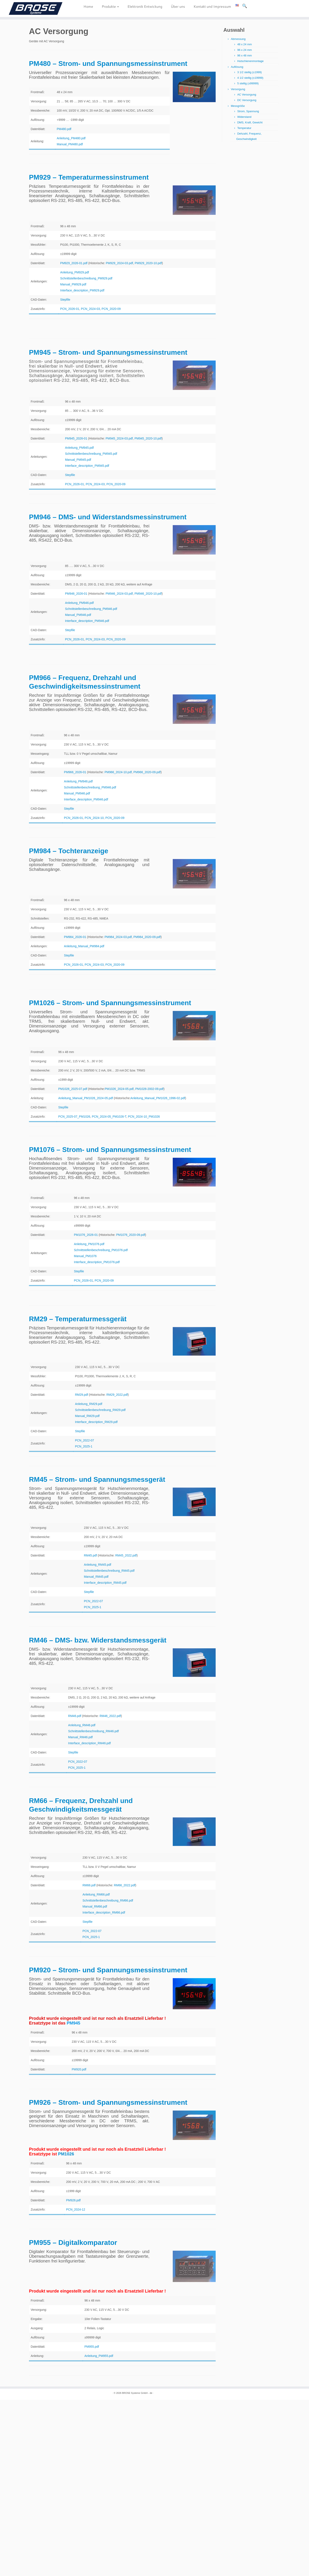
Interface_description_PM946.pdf (87, 621)
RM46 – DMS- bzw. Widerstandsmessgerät (97, 1640)
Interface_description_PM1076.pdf (97, 1262)
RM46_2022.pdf (110, 1716)
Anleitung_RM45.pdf (97, 1564)
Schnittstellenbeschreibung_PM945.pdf (91, 453)
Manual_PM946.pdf (78, 615)
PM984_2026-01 (75, 937)
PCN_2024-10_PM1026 (144, 1116)
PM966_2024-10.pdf (118, 772)
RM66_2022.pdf (124, 1885)
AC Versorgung (246, 94)
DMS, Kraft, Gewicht (250, 122)
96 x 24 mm (244, 50)
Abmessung (238, 39)
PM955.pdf (91, 2346)
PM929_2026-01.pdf (74, 263)
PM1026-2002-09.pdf (149, 1089)
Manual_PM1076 (85, 1256)
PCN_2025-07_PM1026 (74, 1116)
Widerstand (244, 116)
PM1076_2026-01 (86, 1234)
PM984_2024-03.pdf (118, 937)
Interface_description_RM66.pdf (103, 1912)
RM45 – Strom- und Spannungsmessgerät (97, 1479)
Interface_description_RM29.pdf (96, 1422)
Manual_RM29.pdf (87, 1416)
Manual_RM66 (92, 1906)
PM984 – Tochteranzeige (68, 851)
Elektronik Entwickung (144, 6)
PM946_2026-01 (76, 593)
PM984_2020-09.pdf (147, 937)
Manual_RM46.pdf (80, 1737)
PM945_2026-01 (76, 438)
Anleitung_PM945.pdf (79, 447)
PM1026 (66, 2154)
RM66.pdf (88, 1885)
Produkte (110, 6)
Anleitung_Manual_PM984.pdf (84, 946)
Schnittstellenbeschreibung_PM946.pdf (91, 609)
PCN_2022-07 (84, 1440)
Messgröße (238, 106)
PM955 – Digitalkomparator (73, 2242)
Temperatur (244, 128)
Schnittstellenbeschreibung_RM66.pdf (107, 1900)
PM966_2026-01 (75, 772)
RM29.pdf (81, 1394)
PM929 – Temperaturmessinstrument (89, 177)
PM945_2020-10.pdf (148, 438)
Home (88, 6)
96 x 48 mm (244, 55)
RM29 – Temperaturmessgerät (78, 1319)
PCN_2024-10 (94, 818)
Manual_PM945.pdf (78, 459)
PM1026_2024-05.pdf (119, 1089)
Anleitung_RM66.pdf (96, 1894)
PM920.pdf (79, 2069)
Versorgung (238, 89)
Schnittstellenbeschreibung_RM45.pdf (109, 1570)
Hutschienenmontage (250, 61)
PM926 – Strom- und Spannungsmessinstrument (108, 2102)
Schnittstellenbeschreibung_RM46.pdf (93, 1731)
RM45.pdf (90, 1555)
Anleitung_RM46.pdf (81, 1725)
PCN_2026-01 (69, 309)
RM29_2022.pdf (117, 1394)
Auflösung (237, 66)
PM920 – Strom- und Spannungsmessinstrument (108, 1970)
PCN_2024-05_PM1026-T (109, 1116)
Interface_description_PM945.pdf (87, 465)
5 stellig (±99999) (248, 83)
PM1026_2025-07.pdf (72, 1089)
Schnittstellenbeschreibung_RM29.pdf (100, 1410)
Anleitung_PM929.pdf (74, 272)
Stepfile (65, 299)
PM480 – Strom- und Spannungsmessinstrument (108, 63)
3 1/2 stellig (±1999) (249, 72)
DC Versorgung (246, 100)
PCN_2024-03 (90, 309)
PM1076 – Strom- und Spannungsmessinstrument (110, 1149)
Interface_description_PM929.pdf (82, 290)
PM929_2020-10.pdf (148, 263)
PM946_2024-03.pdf (119, 593)
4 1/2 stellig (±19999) (250, 77)
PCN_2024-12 (75, 2209)
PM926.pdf (73, 2200)
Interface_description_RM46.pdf (89, 1743)
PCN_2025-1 (83, 1446)
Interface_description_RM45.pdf (105, 1582)
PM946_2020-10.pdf (148, 593)
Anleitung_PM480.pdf (71, 138)
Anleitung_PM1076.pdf (89, 1244)
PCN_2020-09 (111, 309)
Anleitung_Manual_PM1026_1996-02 (155, 1098)
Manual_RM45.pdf (96, 1576)
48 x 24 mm (244, 44)
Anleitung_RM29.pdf (88, 1404)
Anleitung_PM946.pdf (79, 603)
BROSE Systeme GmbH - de (137, 2393)
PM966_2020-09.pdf (147, 772)
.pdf (182, 1098)
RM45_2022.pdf (126, 1555)
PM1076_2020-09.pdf (130, 1234)
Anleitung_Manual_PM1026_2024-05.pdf (85, 1098)
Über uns (178, 6)
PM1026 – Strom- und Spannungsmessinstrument (110, 1003)
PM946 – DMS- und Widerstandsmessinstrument (107, 517)
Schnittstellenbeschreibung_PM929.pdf (86, 278)
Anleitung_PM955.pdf (98, 2356)
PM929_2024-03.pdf (119, 263)
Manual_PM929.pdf (73, 284)
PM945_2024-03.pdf (119, 438)
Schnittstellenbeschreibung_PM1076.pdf (101, 1250)
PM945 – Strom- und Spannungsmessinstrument (108, 352)
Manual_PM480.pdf (70, 144)
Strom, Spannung (248, 111)
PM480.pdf (64, 129)
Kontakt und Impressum (212, 6)
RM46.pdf (75, 1716)
